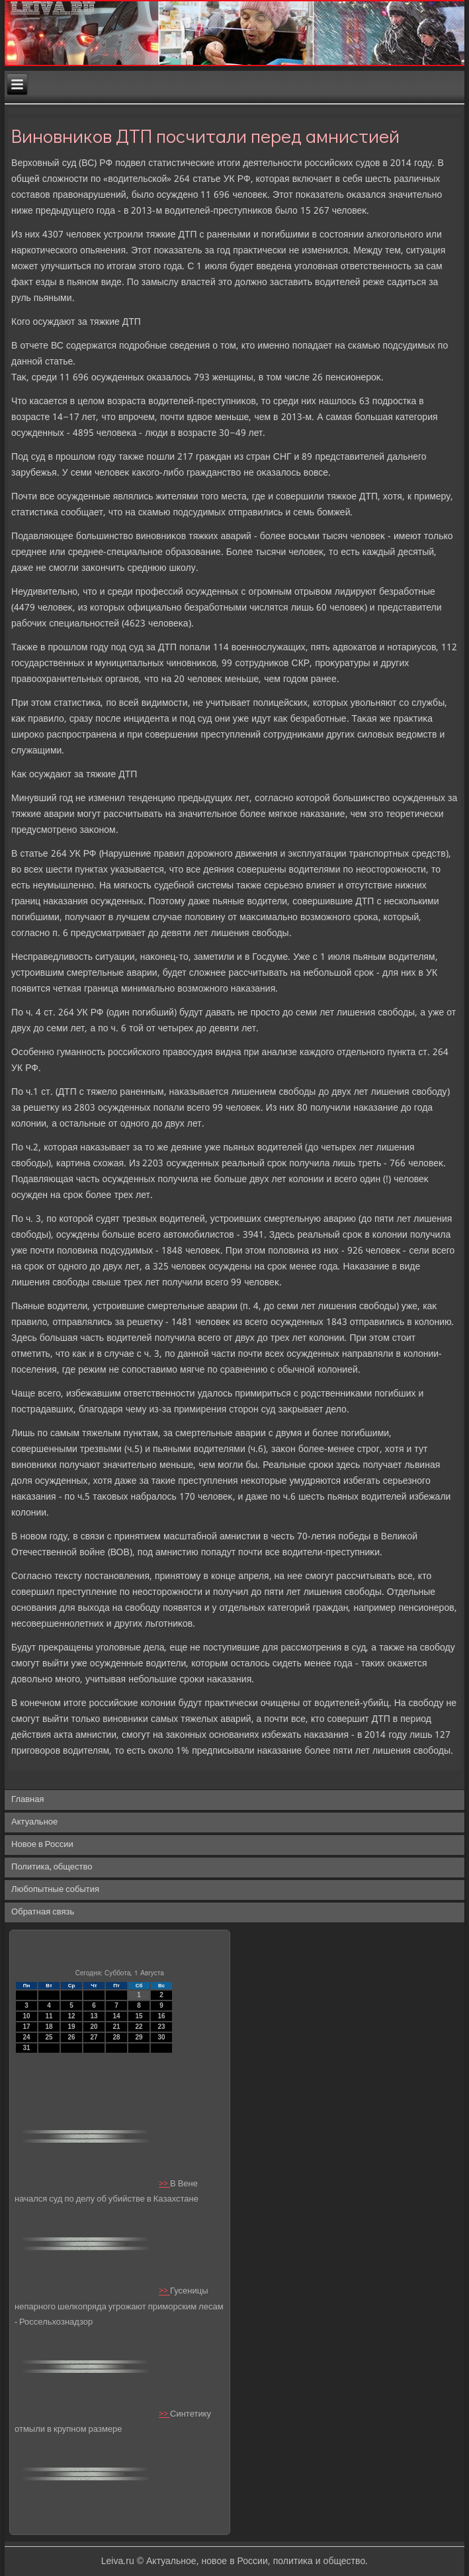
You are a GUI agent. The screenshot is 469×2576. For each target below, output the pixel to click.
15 (138, 2016)
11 (48, 2016)
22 (138, 2026)
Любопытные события (55, 1889)
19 (71, 2026)
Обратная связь (42, 1912)
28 (116, 2037)
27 (93, 2037)
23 (161, 2026)
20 (93, 2026)
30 (161, 2037)
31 (26, 2047)
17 (26, 2026)
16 (161, 2016)
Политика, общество (51, 1867)
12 (71, 2016)
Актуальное (34, 1822)
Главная (27, 1799)
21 (116, 2026)
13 (93, 2016)
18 (48, 2026)
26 (71, 2037)
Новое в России (42, 1844)
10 (26, 2016)
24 (26, 2037)
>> (164, 2184)
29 (138, 2037)
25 (48, 2037)
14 (116, 2016)
